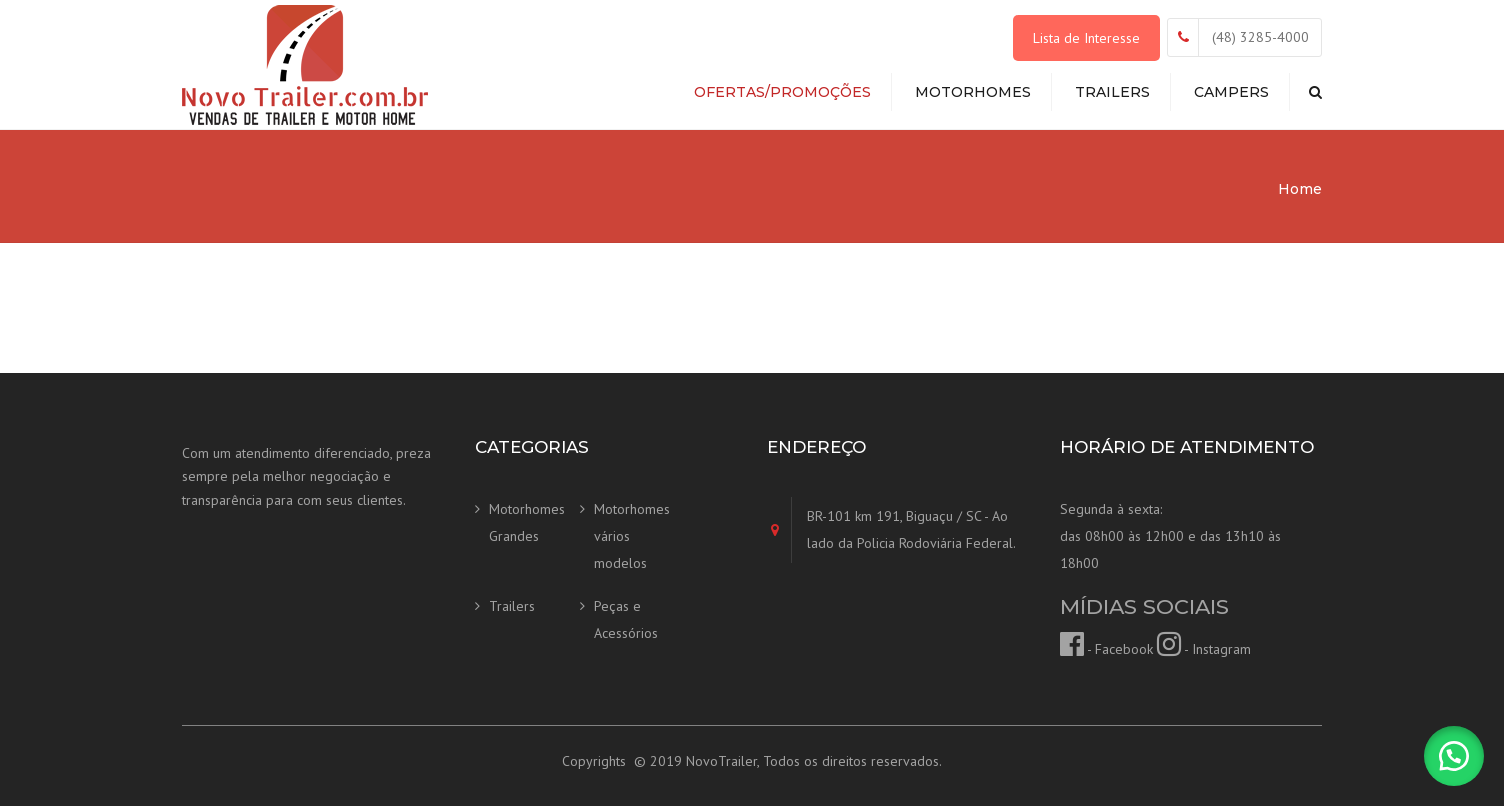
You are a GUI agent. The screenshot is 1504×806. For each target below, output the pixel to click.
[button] (1454, 756)
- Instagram (1204, 649)
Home (1300, 189)
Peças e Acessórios (626, 619)
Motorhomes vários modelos (632, 535)
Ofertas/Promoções (782, 92)
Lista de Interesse (1086, 38)
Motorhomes (973, 92)
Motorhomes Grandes (527, 522)
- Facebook (1106, 649)
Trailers (1112, 92)
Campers (1231, 92)
